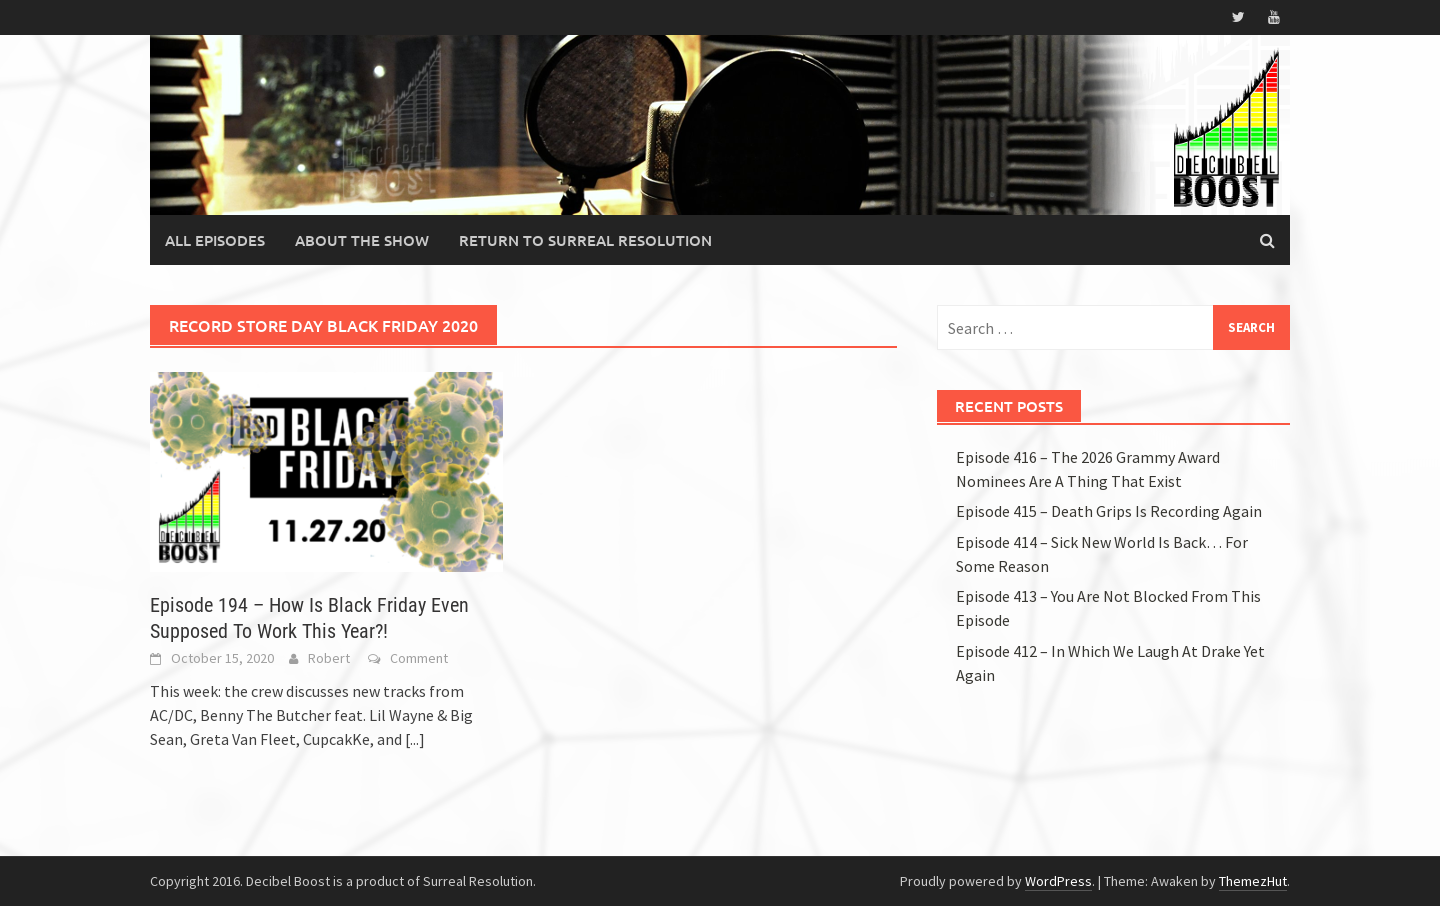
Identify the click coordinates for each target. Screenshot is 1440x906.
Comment (419, 658)
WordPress (1058, 881)
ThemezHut (1253, 881)
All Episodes (215, 240)
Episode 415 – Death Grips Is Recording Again (1109, 511)
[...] (415, 739)
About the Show (362, 240)
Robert (329, 658)
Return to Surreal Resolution (585, 240)
